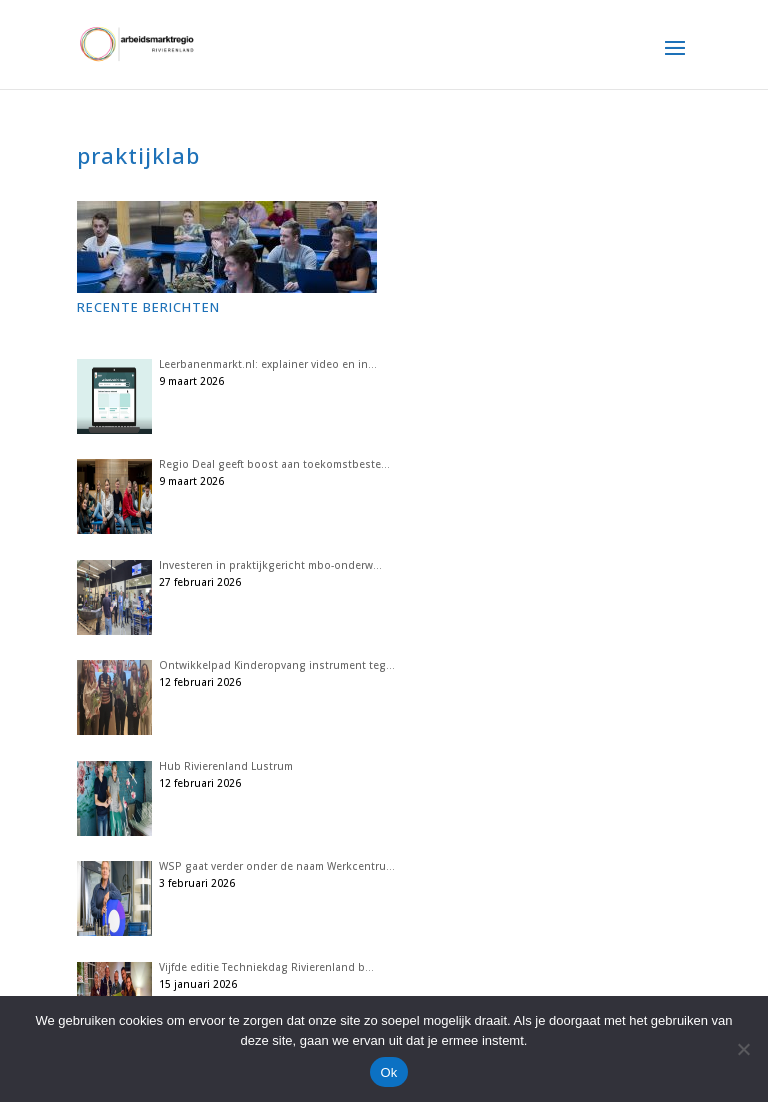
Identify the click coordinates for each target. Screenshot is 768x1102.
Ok (388, 1072)
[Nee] (743, 1049)
